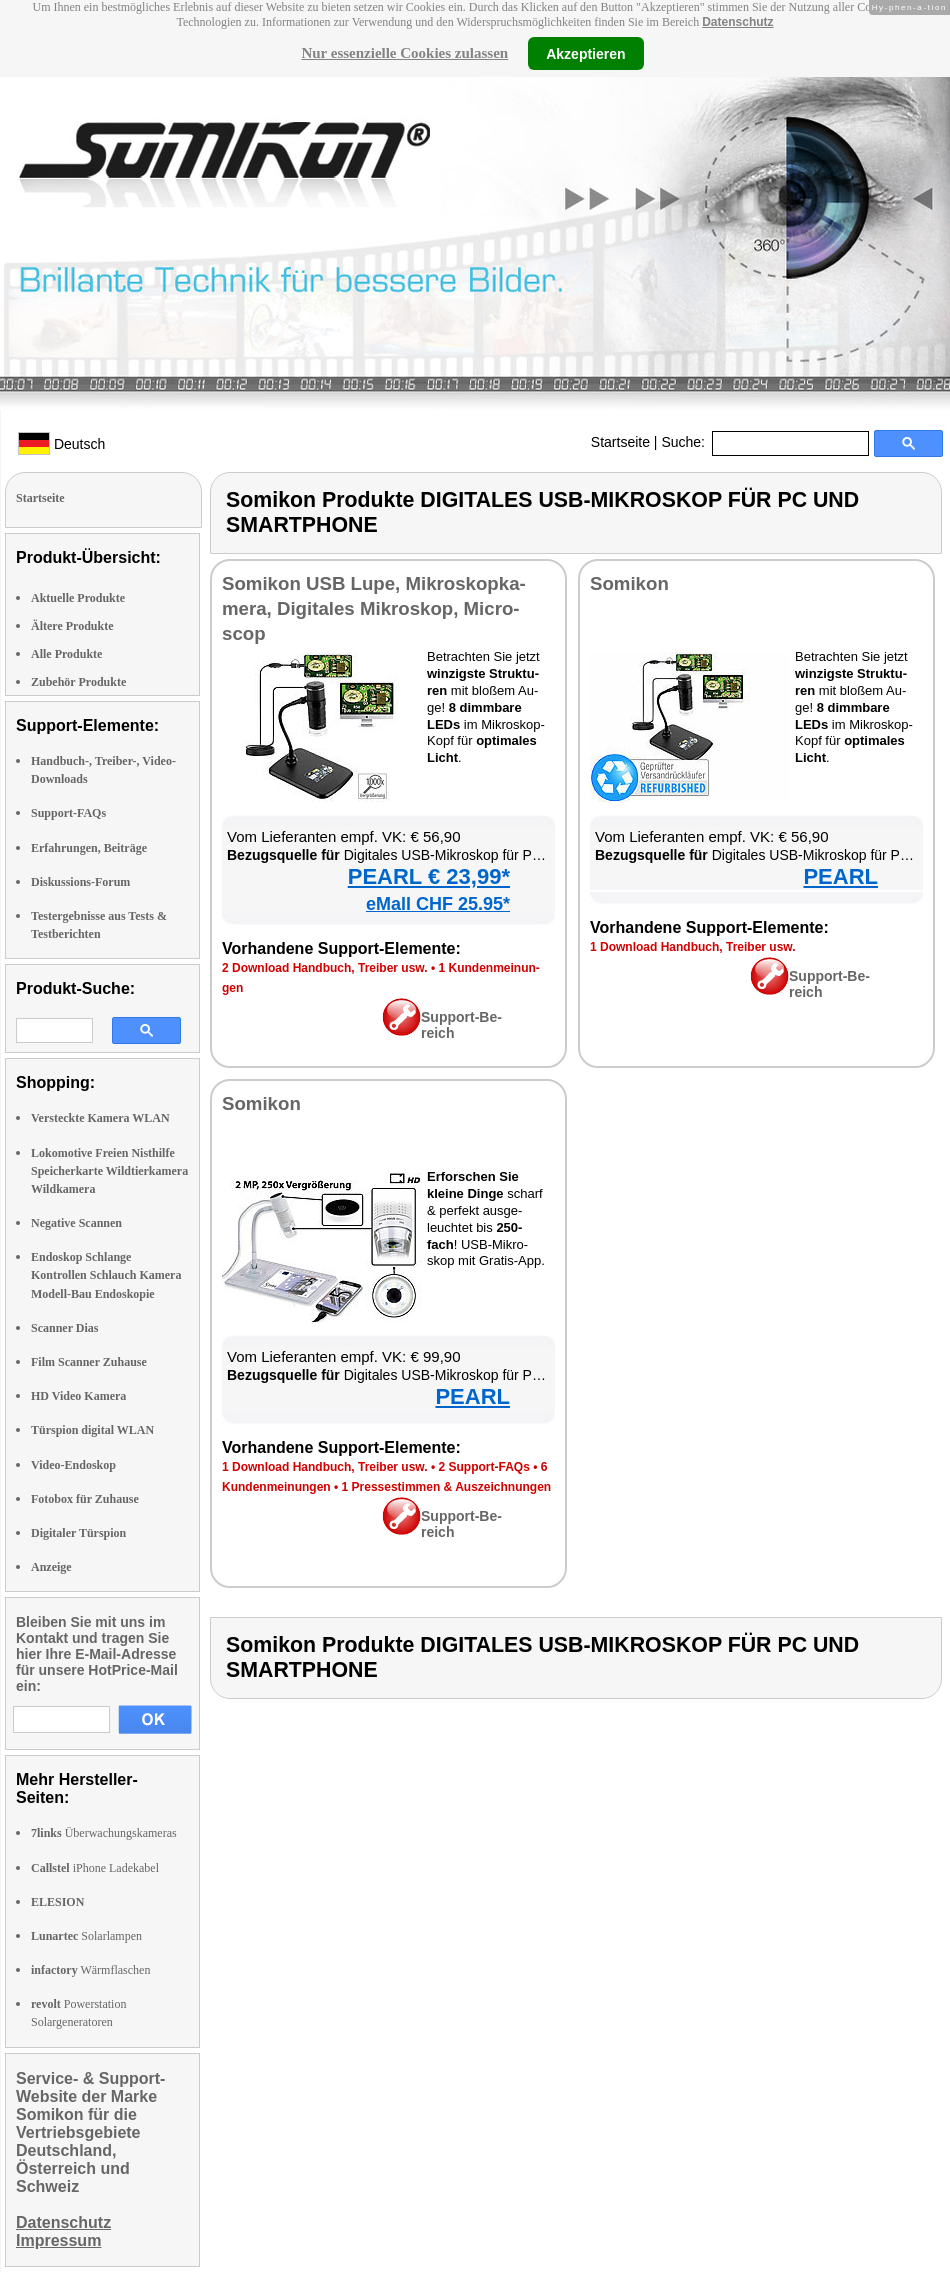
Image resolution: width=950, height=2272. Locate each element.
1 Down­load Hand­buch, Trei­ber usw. (693, 947)
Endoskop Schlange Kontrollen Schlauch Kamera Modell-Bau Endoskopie (106, 1275)
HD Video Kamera (78, 1396)
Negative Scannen (76, 1223)
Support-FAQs (68, 813)
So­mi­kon (629, 583)
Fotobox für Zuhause (85, 1499)
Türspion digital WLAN (92, 1430)
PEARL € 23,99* (429, 876)
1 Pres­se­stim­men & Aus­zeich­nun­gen (447, 1487)
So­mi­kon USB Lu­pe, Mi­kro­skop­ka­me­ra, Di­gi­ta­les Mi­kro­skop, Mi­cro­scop (374, 608)
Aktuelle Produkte (78, 598)
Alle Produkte (66, 654)
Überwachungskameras (104, 1833)
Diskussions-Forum (80, 882)
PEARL (840, 876)
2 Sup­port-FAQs (483, 1467)
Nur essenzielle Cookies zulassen (404, 53)
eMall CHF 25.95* (438, 904)
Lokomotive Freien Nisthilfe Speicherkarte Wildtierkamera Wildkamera (109, 1171)
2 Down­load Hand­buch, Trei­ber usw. (325, 968)
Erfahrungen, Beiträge (89, 848)
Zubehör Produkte (78, 682)
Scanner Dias (64, 1328)
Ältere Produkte (72, 626)
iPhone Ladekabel (95, 1868)
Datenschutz (737, 22)
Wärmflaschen (90, 1970)
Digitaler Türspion (78, 1533)
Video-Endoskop (73, 1465)
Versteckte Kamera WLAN (100, 1118)
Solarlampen (86, 1936)
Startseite (620, 442)
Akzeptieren (585, 53)
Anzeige (51, 1567)
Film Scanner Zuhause (89, 1362)
